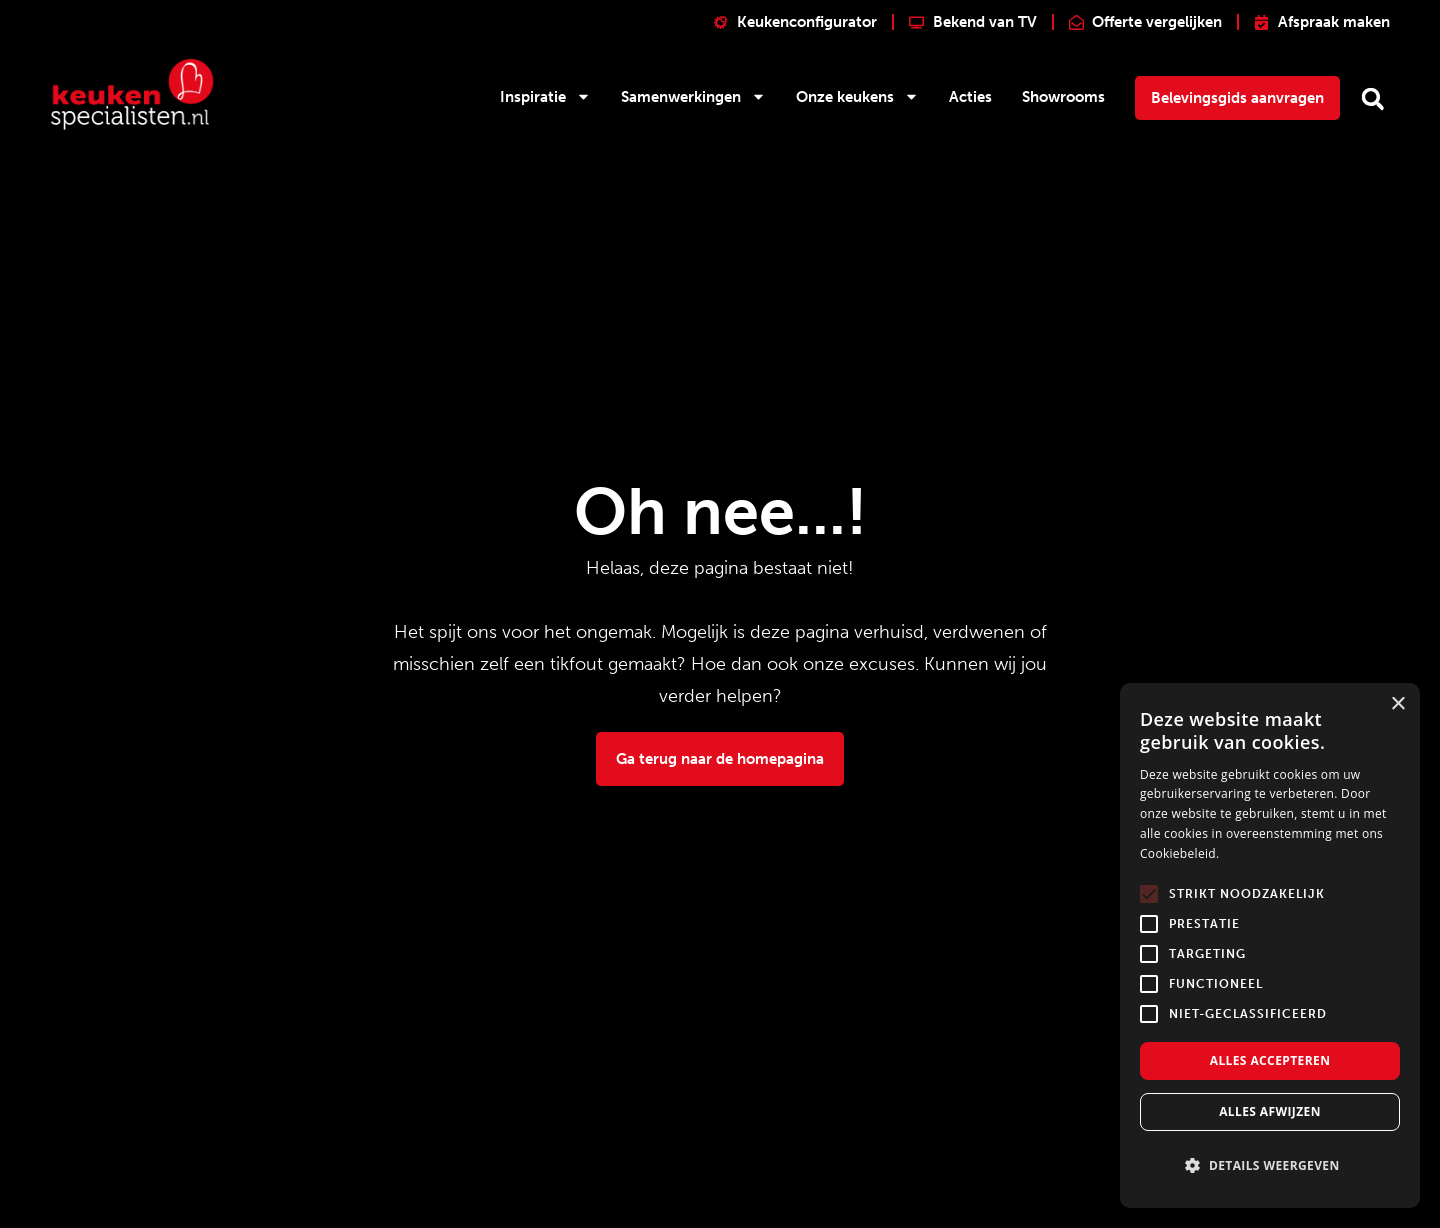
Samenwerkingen (693, 96)
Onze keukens (857, 96)
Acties (970, 97)
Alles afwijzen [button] (1270, 1111)
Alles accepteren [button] (1270, 1060)
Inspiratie (545, 96)
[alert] (1270, 945)
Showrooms (1063, 97)
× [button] (1397, 704)
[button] (1372, 98)
